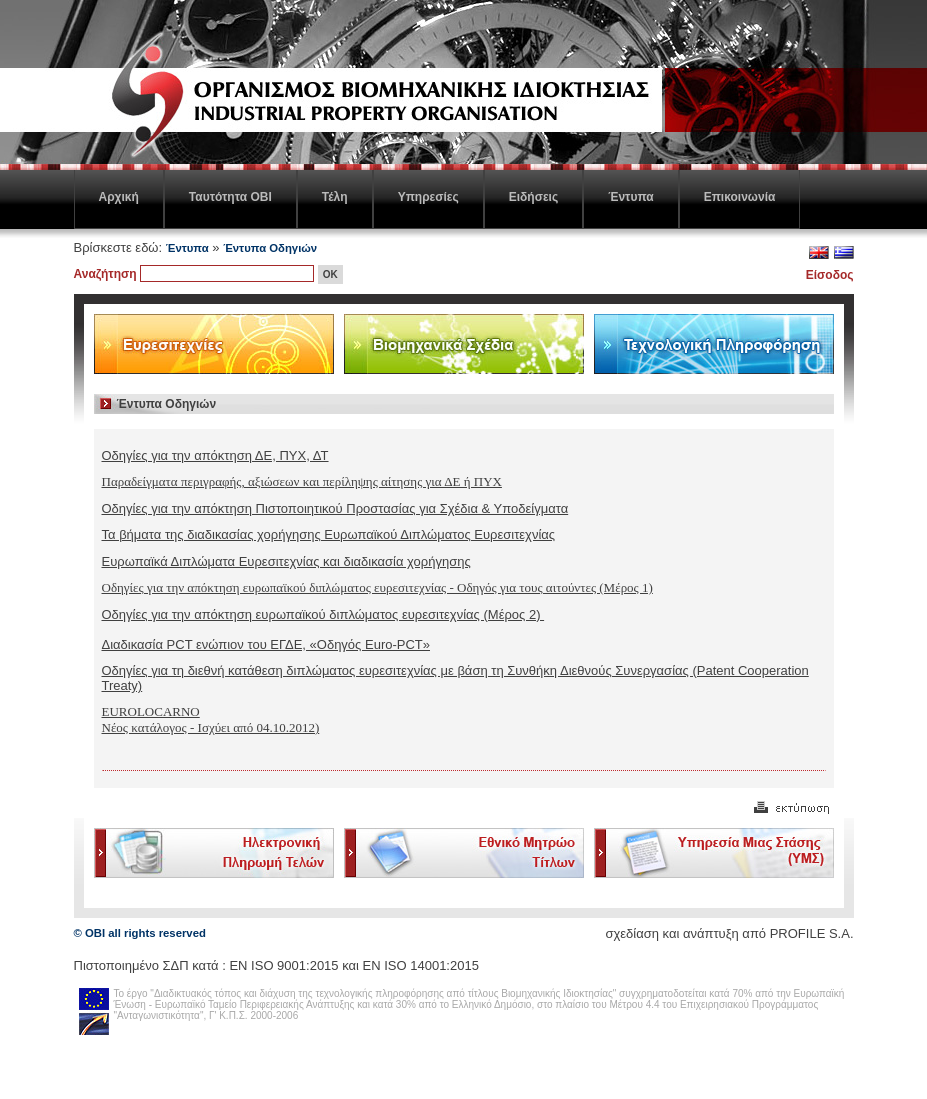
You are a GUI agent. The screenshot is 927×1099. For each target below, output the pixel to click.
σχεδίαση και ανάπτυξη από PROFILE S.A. (729, 933)
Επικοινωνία (740, 197)
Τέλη (335, 197)
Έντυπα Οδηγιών (270, 248)
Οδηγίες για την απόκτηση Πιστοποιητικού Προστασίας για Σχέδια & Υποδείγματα (335, 508)
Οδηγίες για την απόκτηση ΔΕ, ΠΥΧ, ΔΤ (215, 455)
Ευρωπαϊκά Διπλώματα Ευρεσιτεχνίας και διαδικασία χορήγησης (286, 561)
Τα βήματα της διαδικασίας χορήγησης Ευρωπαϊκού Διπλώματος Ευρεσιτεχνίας (329, 534)
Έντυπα (630, 197)
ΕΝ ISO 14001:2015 (421, 965)
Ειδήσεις (533, 197)
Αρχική (119, 197)
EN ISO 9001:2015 (283, 965)
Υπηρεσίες (428, 197)
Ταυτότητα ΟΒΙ (230, 197)
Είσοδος (830, 275)
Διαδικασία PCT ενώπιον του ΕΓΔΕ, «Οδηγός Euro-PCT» (266, 644)
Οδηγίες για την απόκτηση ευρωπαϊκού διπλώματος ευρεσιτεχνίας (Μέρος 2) (323, 614)
